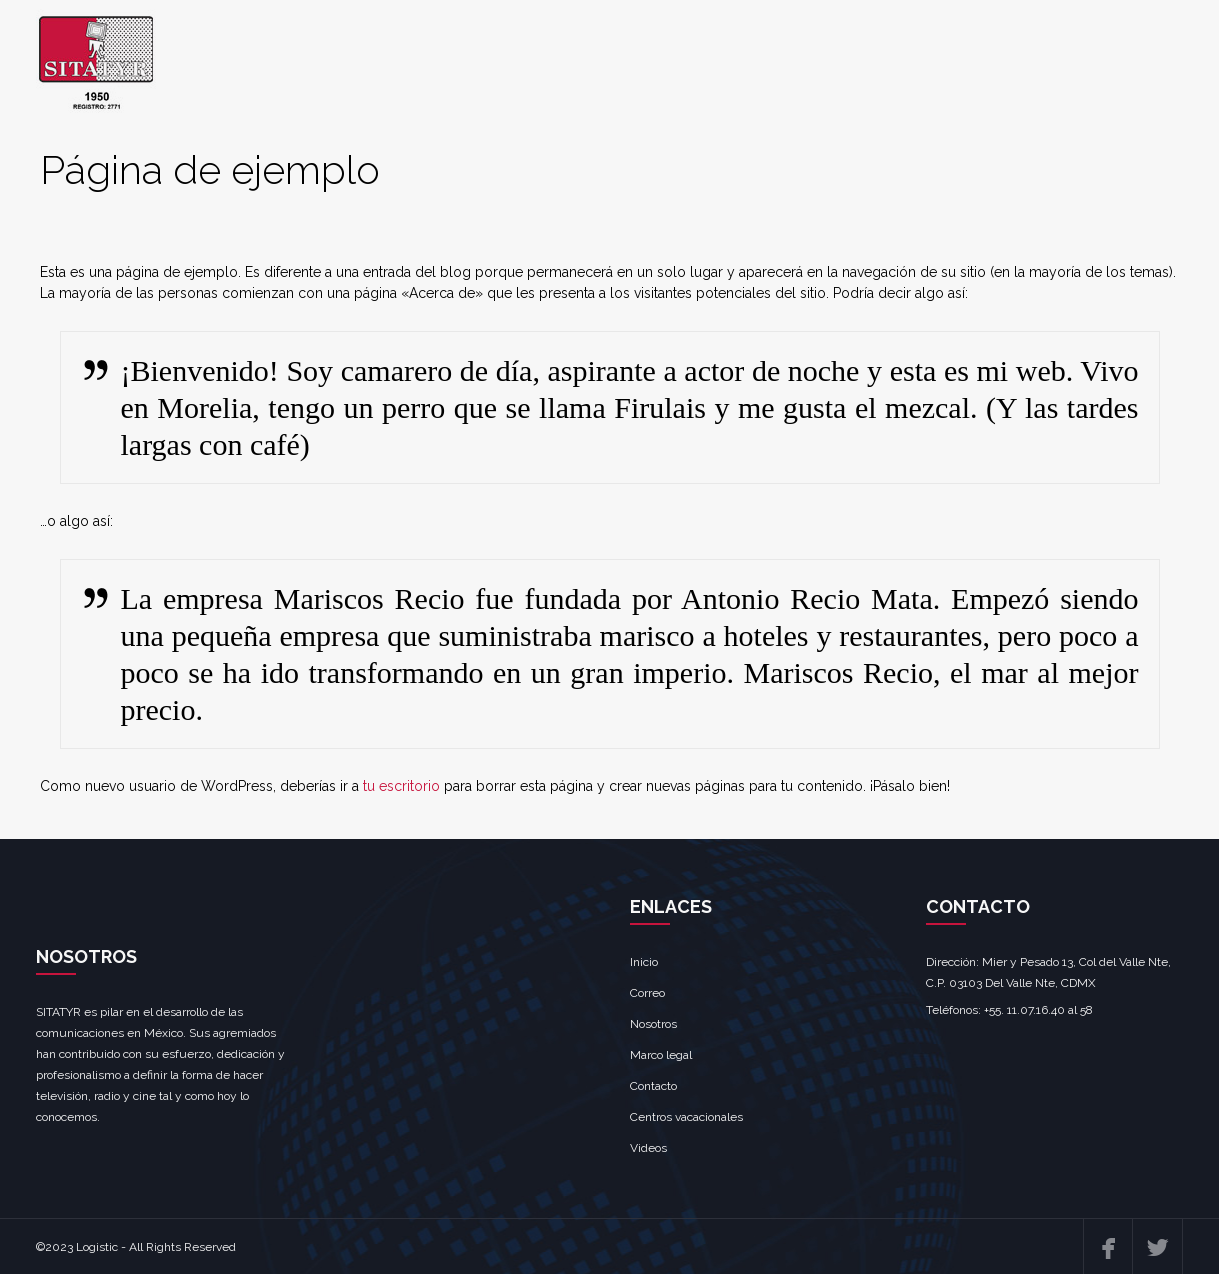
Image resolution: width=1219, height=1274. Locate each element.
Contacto (653, 1086)
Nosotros (653, 1024)
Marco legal (661, 1055)
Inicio (644, 962)
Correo (647, 993)
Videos (648, 1148)
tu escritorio (401, 786)
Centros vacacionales (686, 1117)
